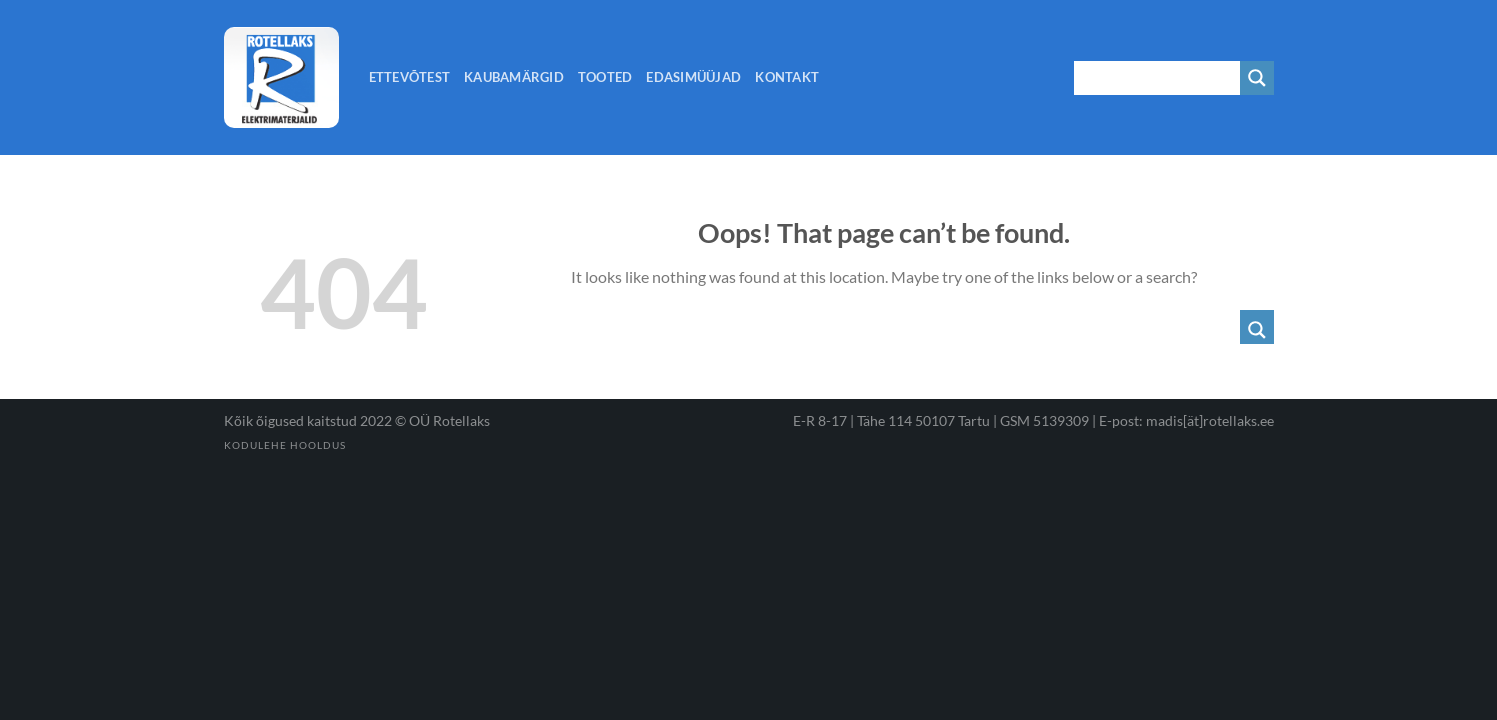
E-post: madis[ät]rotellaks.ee (1186, 420)
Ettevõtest (410, 77)
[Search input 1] (1158, 78)
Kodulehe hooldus (285, 445)
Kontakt (787, 77)
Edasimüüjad (693, 77)
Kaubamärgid (514, 77)
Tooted (605, 77)
